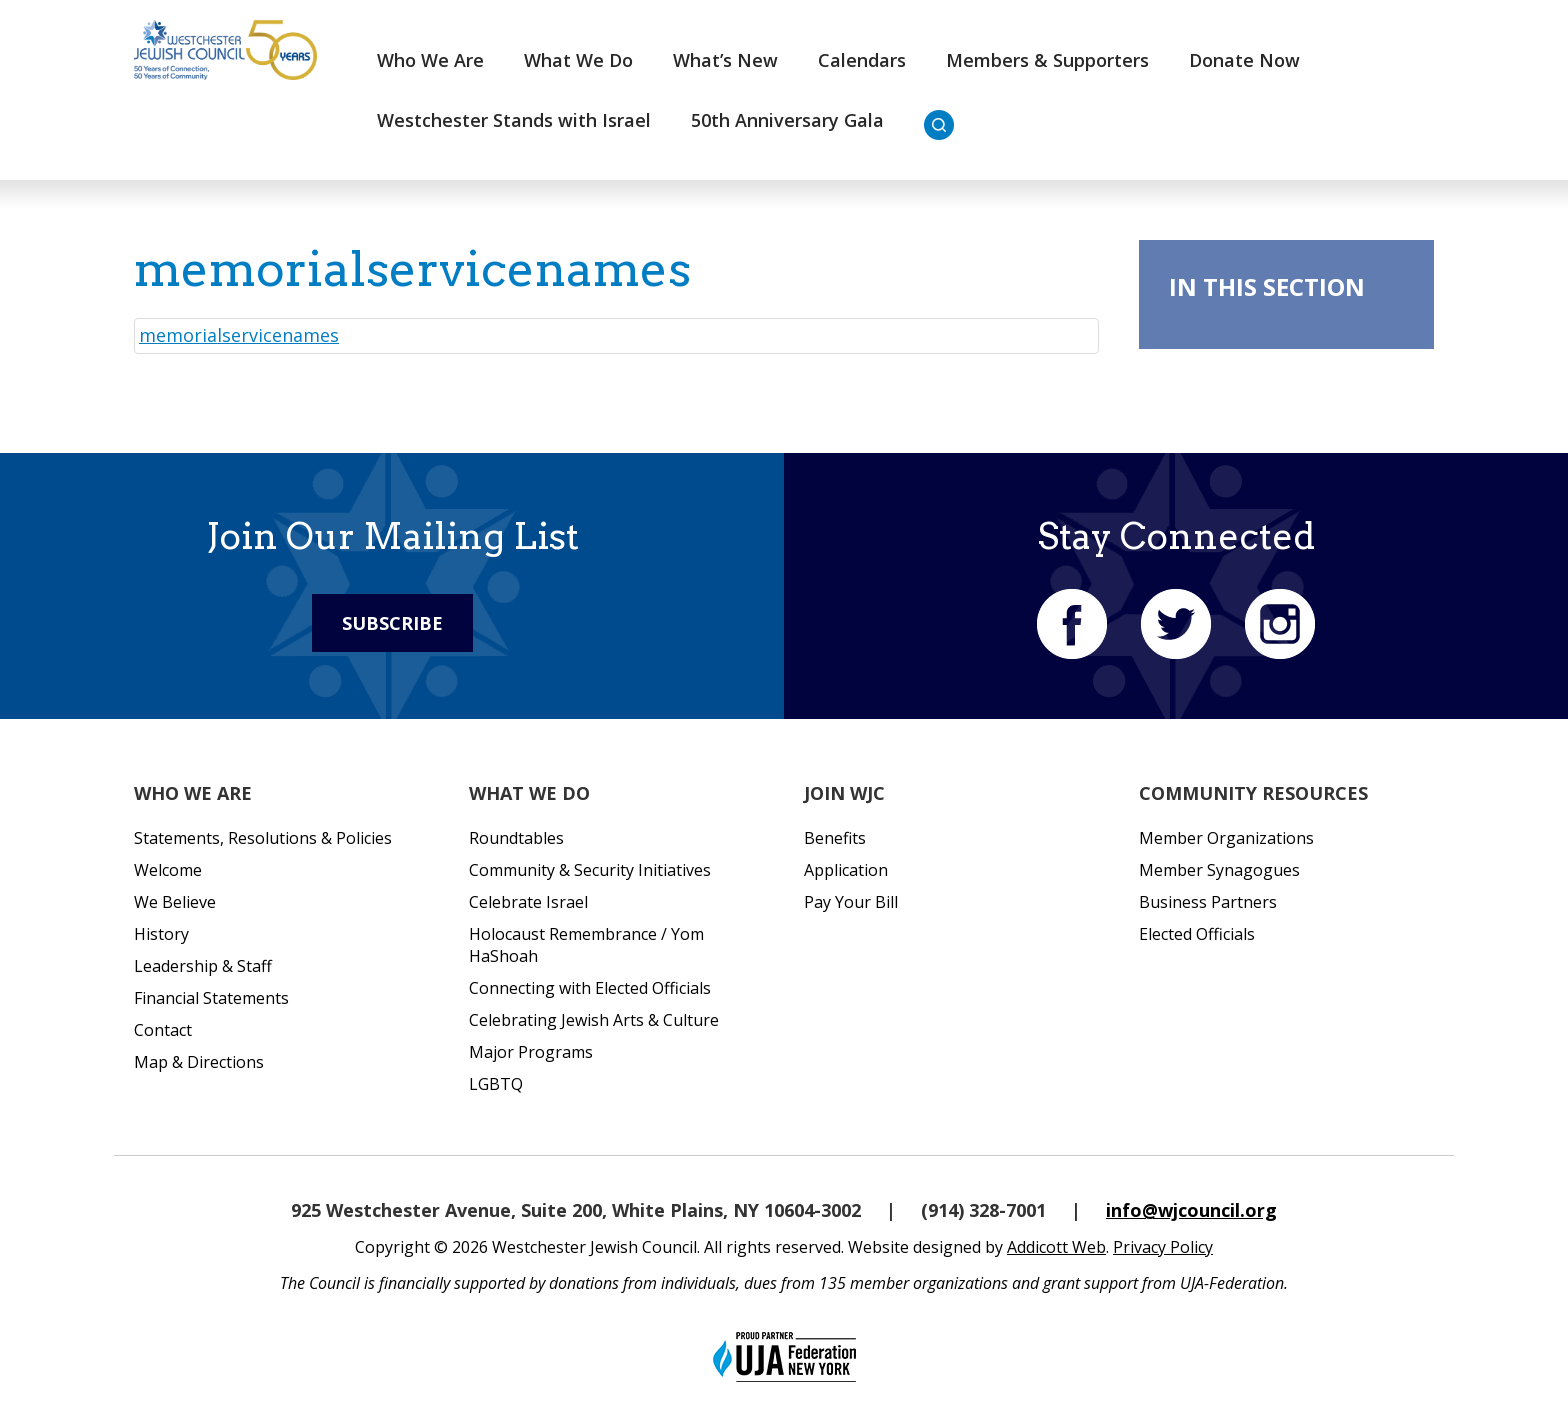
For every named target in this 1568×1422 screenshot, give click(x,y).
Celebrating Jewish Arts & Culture (594, 1020)
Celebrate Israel (528, 902)
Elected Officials (1197, 934)
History (161, 934)
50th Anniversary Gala (787, 120)
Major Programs (531, 1052)
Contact (163, 1030)
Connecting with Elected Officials (590, 988)
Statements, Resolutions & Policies (263, 838)
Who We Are (430, 60)
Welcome (168, 870)
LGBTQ (496, 1084)
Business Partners (1208, 902)
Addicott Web (1056, 1247)
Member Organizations (1226, 838)
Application (846, 870)
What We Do (578, 60)
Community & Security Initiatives (590, 870)
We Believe (175, 902)
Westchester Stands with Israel (514, 120)
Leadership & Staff (203, 966)
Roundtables (516, 838)
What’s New (725, 60)
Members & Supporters (1047, 60)
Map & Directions (199, 1062)
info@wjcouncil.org (1191, 1210)
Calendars (862, 60)
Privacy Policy (1163, 1247)
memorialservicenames (239, 335)
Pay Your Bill (851, 902)
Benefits (835, 838)
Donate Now (1244, 60)
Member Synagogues (1219, 870)
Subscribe (392, 623)
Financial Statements (211, 998)
